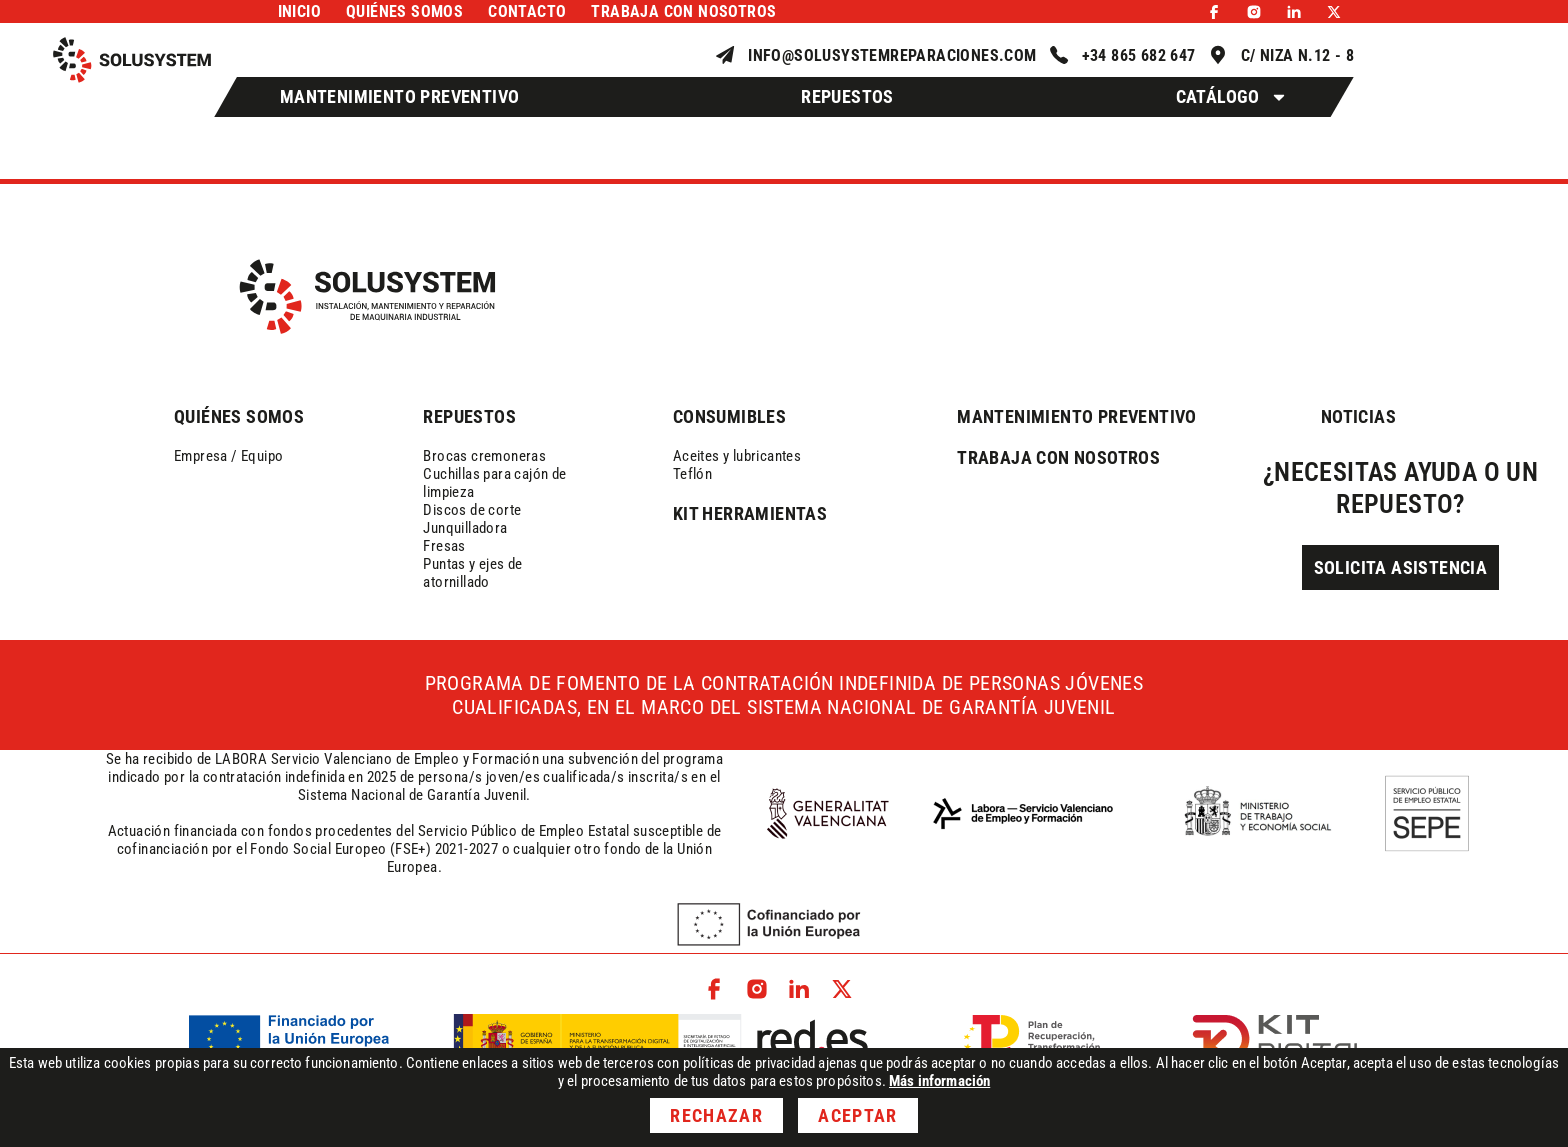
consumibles (729, 416)
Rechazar (716, 1115)
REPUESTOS (469, 416)
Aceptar (857, 1115)
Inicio (299, 11)
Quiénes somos (404, 11)
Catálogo (1232, 97)
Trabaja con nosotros (683, 11)
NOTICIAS (1358, 416)
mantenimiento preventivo (1077, 416)
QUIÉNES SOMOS (239, 416)
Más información (939, 1081)
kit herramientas (750, 513)
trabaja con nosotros (1058, 457)
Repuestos (847, 96)
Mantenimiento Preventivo (400, 96)
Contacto (527, 11)
